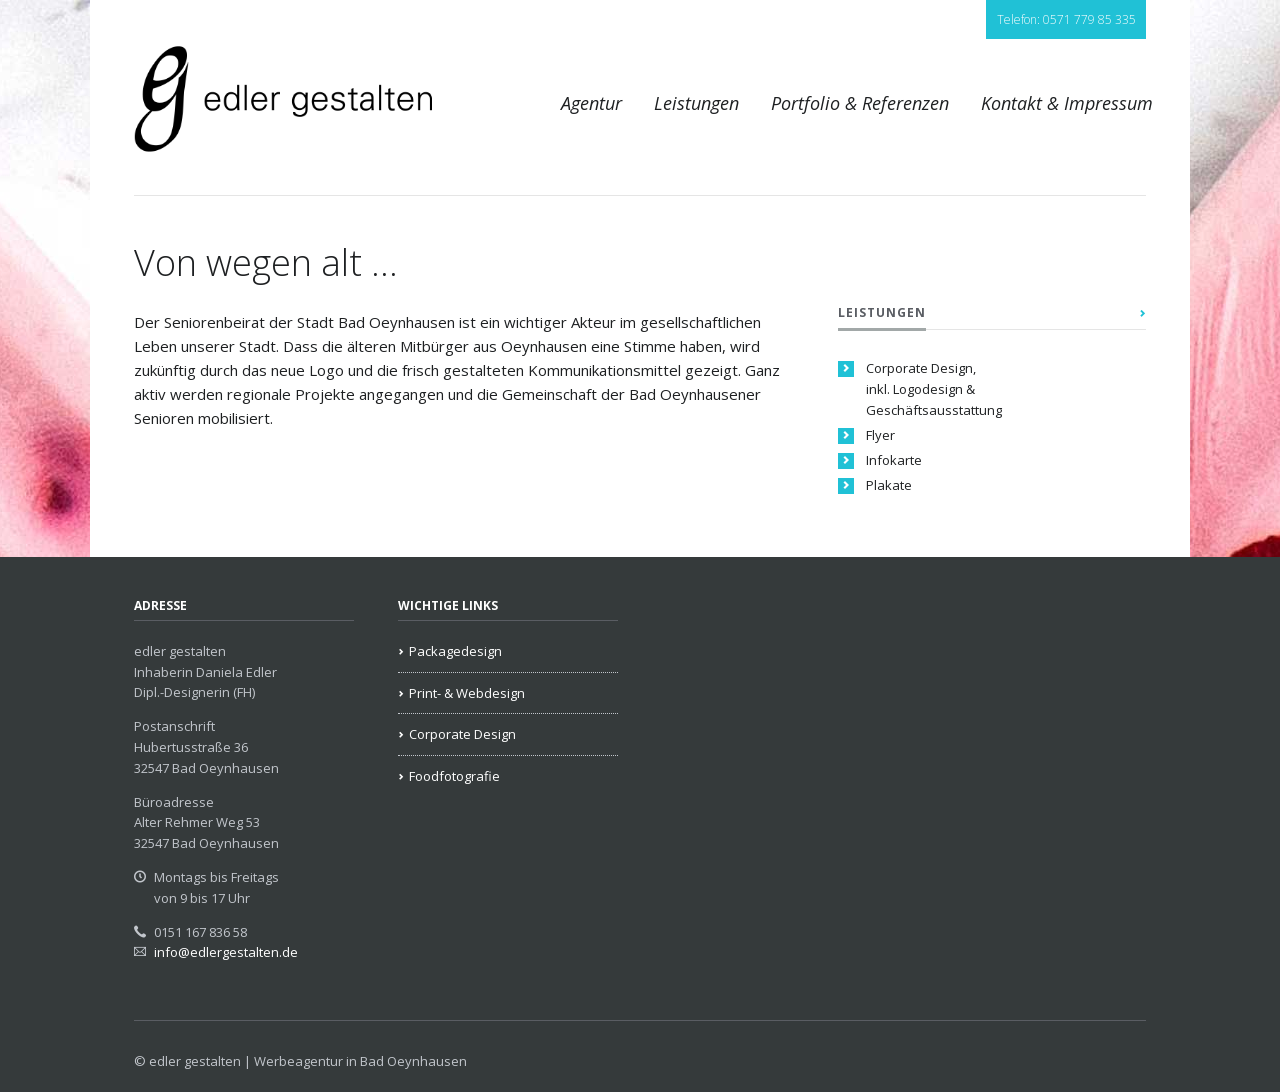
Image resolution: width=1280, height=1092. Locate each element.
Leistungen (696, 103)
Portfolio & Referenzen (860, 103)
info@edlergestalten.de (226, 952)
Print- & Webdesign (467, 693)
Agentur (591, 103)
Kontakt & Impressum (1067, 103)
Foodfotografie (454, 776)
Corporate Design (462, 734)
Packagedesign (455, 651)
